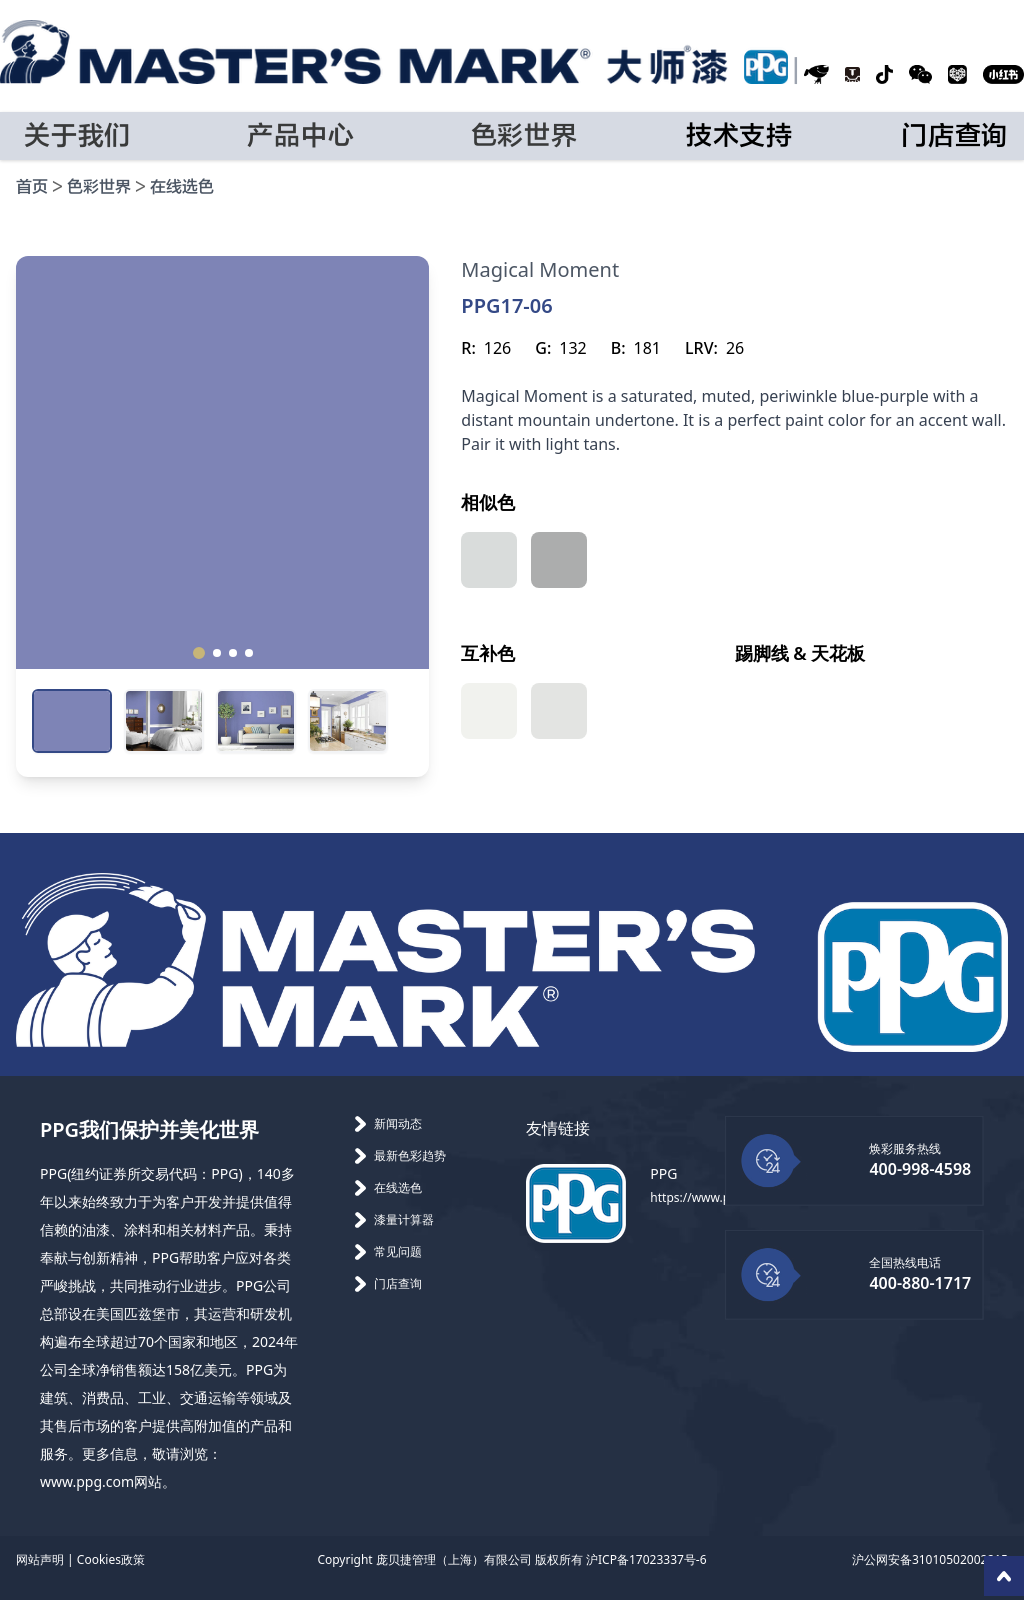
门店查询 (954, 136)
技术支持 (739, 136)
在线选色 (182, 187)
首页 (32, 187)
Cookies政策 (111, 1559)
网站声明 (40, 1559)
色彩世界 (99, 187)
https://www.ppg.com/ (713, 1197)
